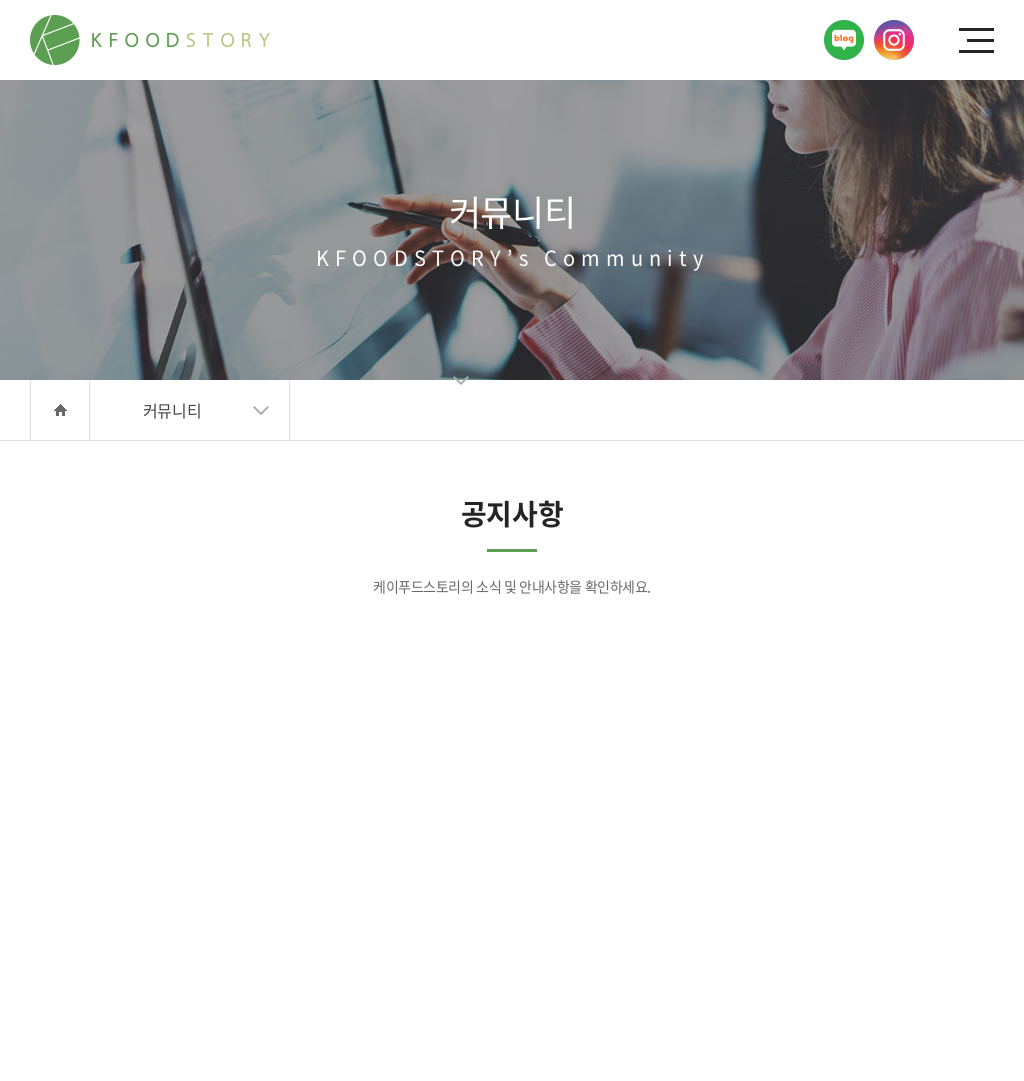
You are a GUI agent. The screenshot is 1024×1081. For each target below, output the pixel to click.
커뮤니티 (172, 410)
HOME (60, 410)
